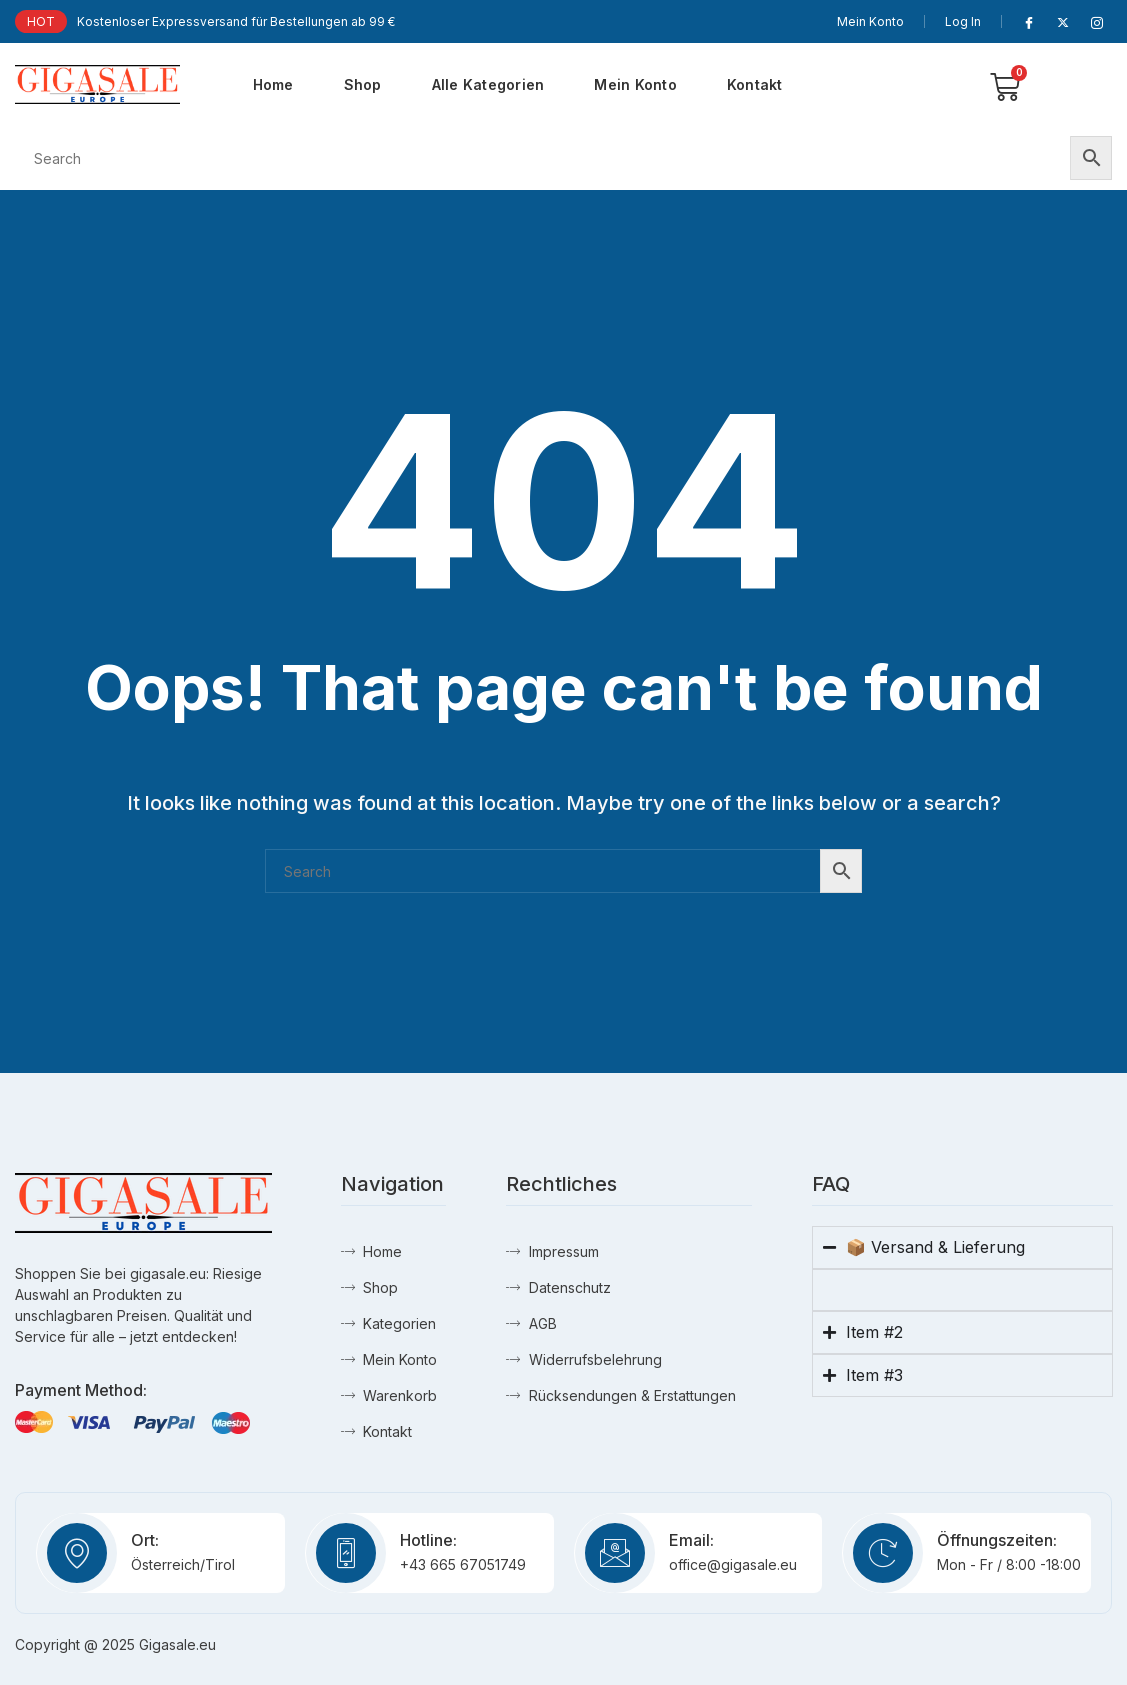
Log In (963, 21)
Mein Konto (870, 21)
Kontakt (755, 84)
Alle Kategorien (488, 84)
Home (273, 84)
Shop (363, 84)
